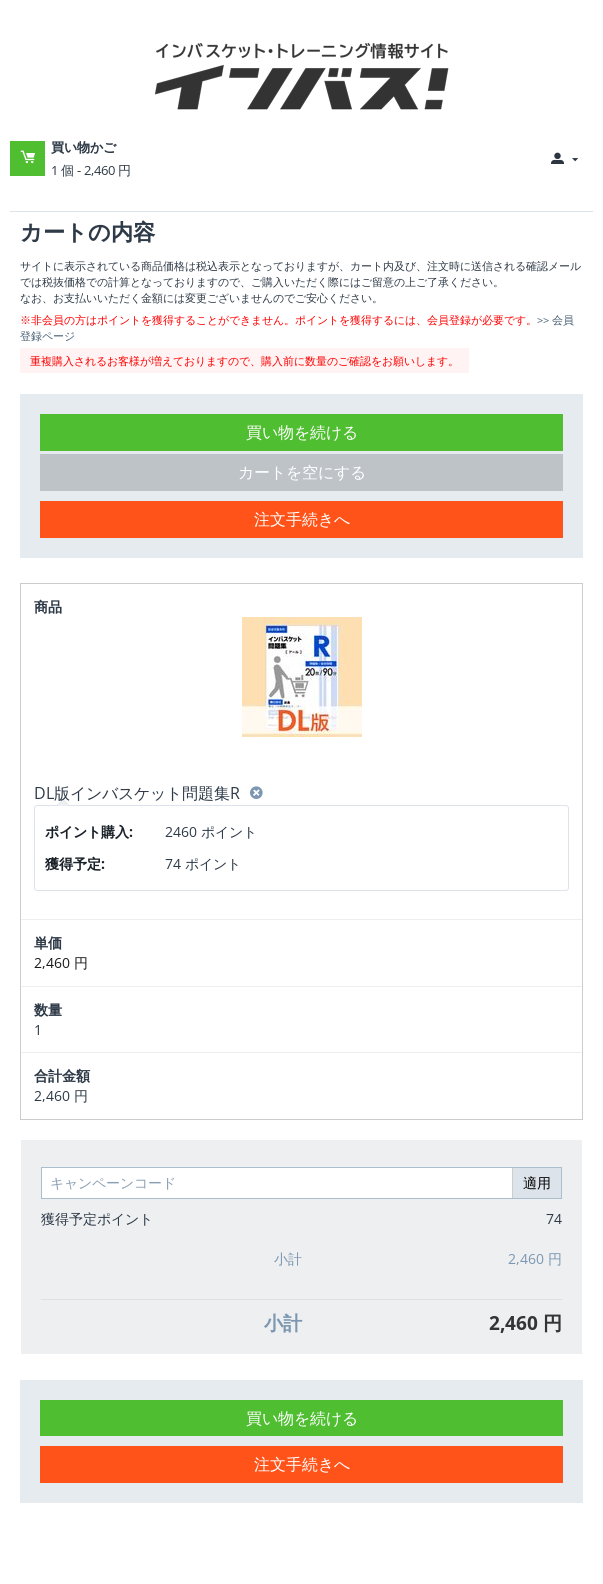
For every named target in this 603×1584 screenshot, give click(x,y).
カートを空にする (302, 472)
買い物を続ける (302, 432)
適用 (537, 1182)
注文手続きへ (302, 519)
